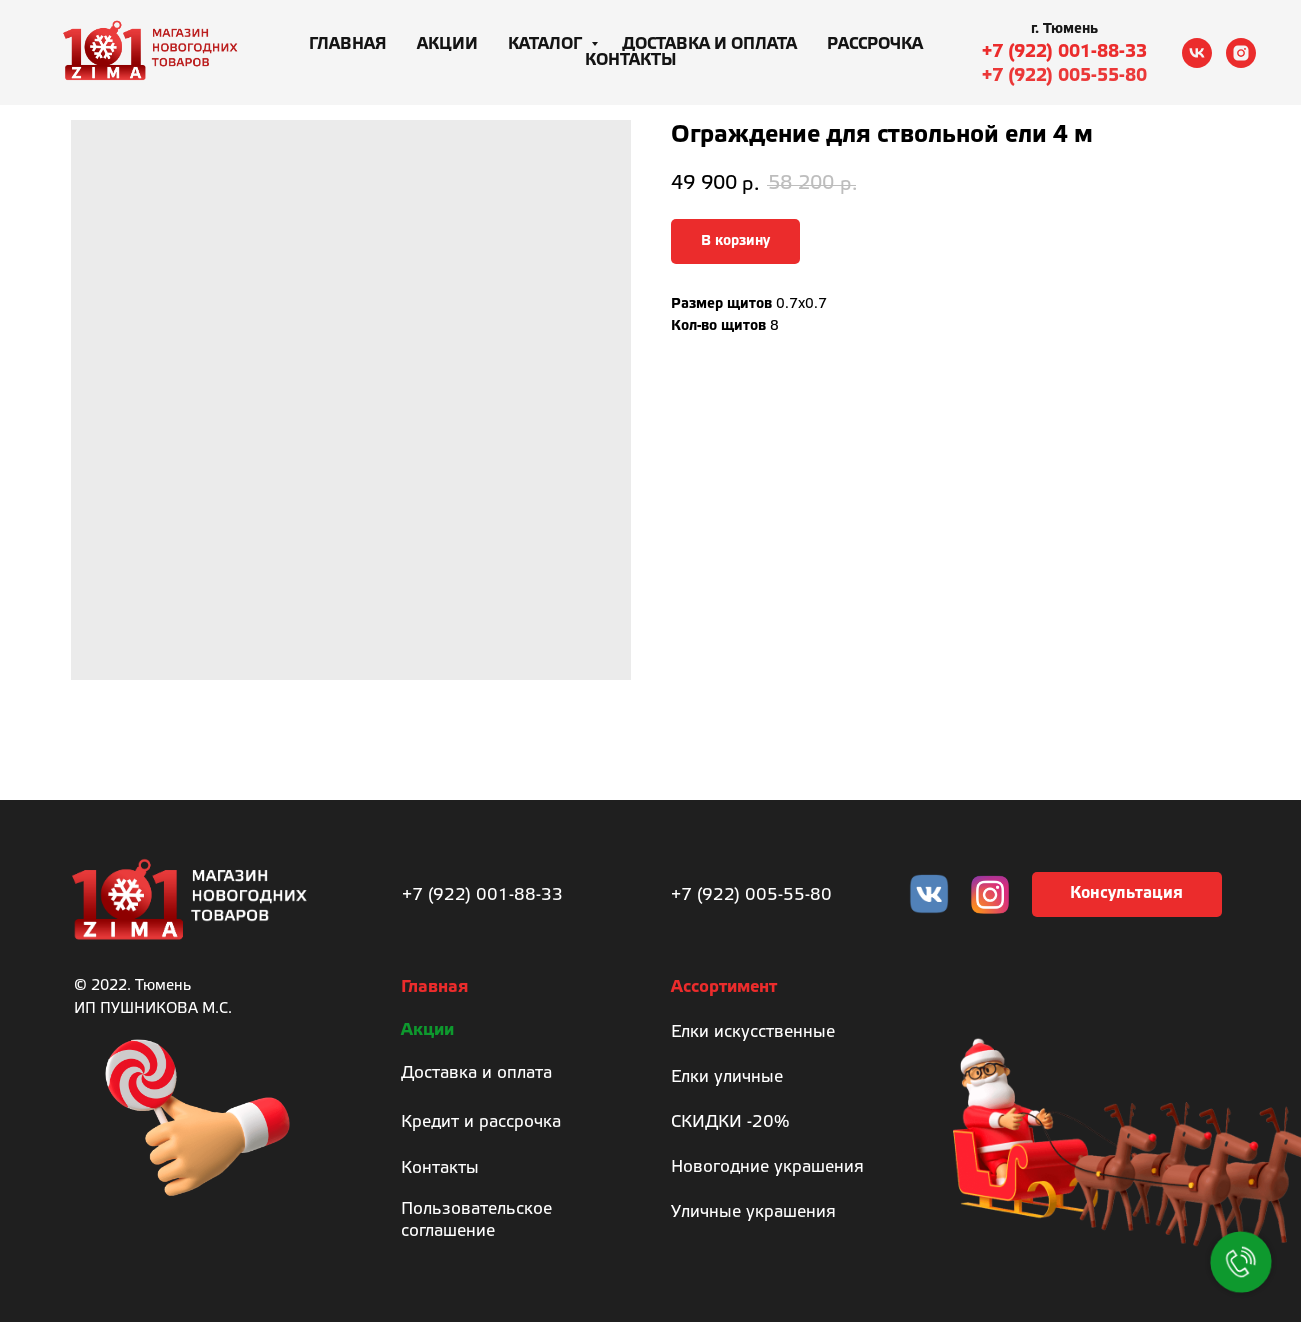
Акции (447, 44)
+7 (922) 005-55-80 (1064, 76)
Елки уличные (727, 1077)
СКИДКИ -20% (730, 1122)
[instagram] (1241, 53)
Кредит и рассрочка (481, 1122)
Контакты (631, 60)
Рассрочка (875, 44)
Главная (348, 44)
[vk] (1197, 53)
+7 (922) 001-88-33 (1064, 52)
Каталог (547, 44)
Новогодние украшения (767, 1167)
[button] (1127, 894)
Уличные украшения (753, 1212)
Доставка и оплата (709, 44)
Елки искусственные (753, 1032)
